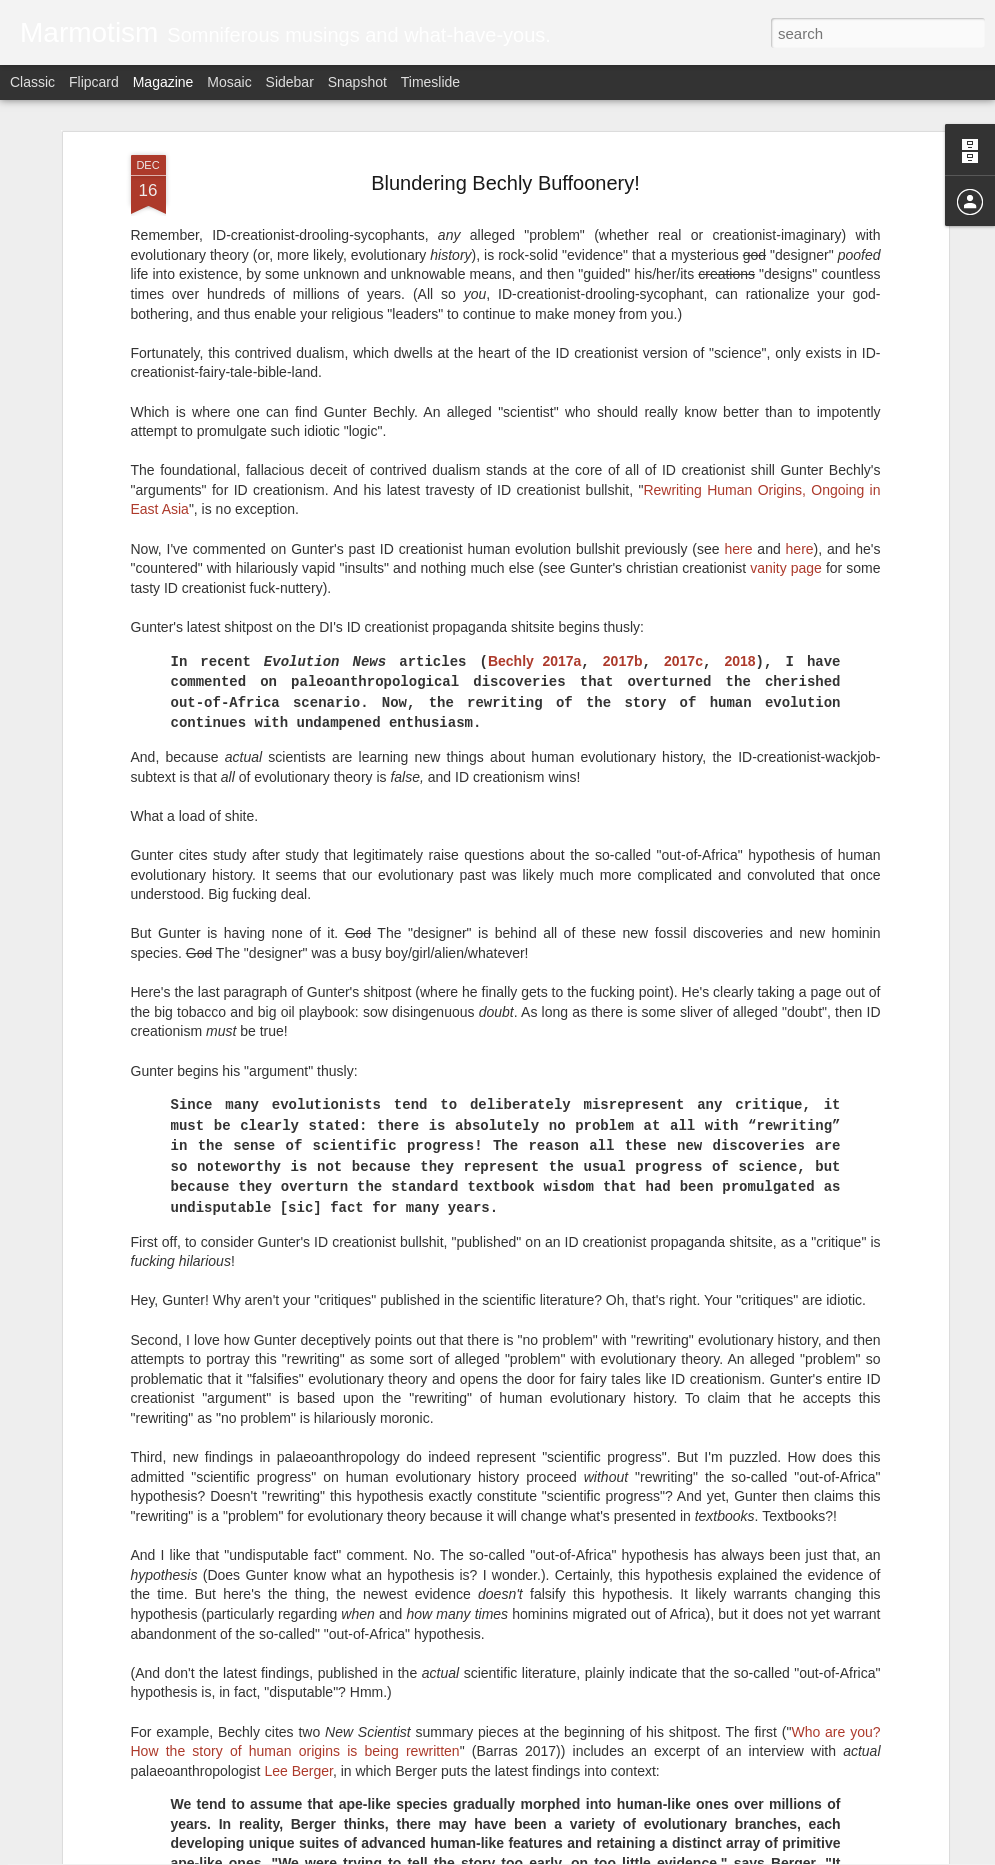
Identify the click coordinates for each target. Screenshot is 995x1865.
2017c (683, 431)
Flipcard (94, 82)
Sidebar (290, 82)
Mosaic (229, 82)
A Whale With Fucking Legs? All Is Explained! (470, 1615)
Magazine (163, 82)
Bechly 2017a (534, 431)
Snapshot (357, 82)
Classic (32, 82)
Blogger (560, 1854)
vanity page (786, 338)
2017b (623, 431)
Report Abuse (618, 1854)
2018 (739, 431)
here (738, 319)
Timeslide (430, 82)
